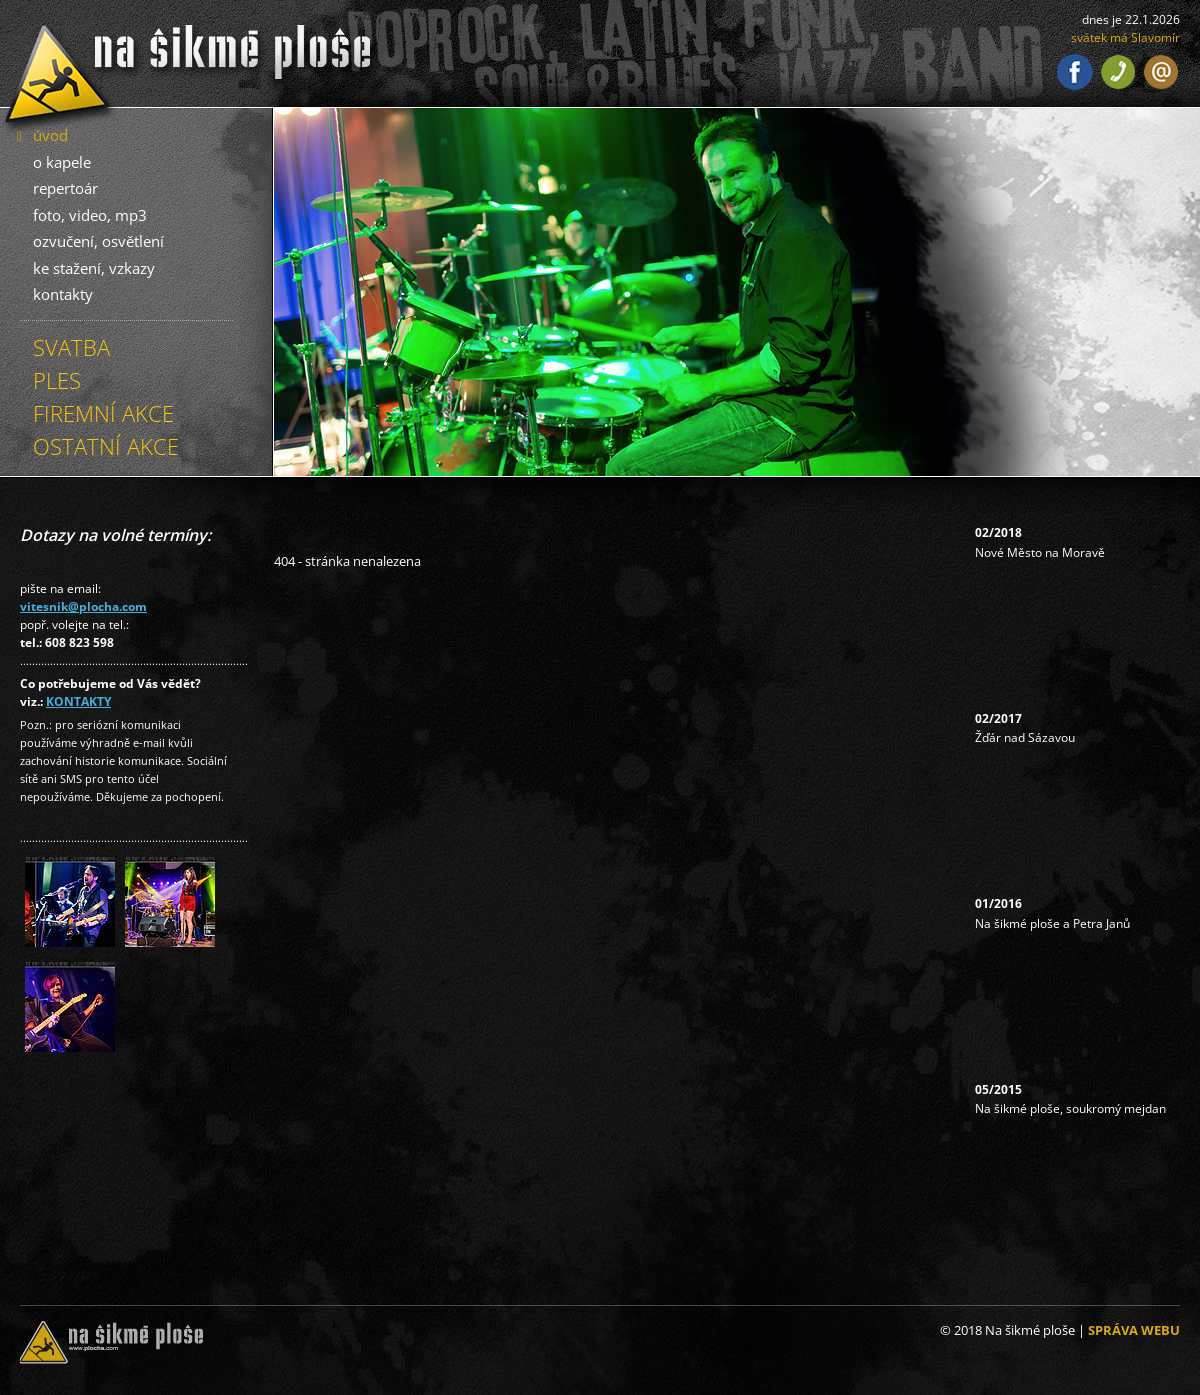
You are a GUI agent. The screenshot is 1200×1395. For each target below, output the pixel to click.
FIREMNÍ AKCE (103, 413)
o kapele (62, 162)
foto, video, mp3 (90, 215)
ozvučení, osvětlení (98, 241)
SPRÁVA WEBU (1134, 1330)
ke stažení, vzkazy (94, 268)
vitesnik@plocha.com (83, 606)
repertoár (65, 188)
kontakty (63, 294)
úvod (50, 135)
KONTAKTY (78, 701)
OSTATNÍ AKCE (106, 446)
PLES (57, 380)
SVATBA (71, 347)
